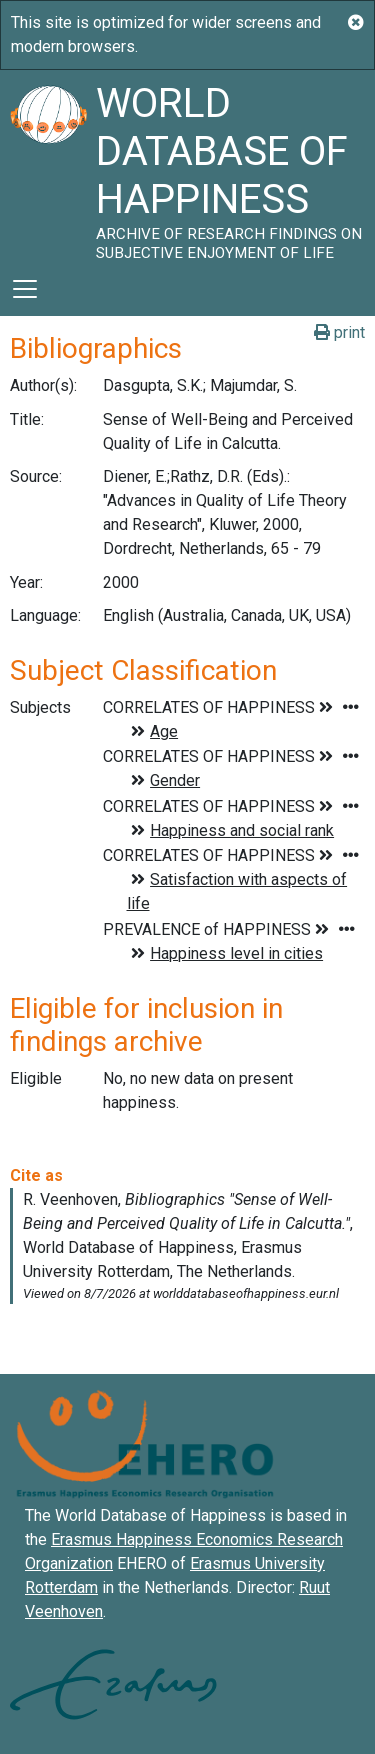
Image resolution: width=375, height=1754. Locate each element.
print (339, 332)
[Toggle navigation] (25, 289)
